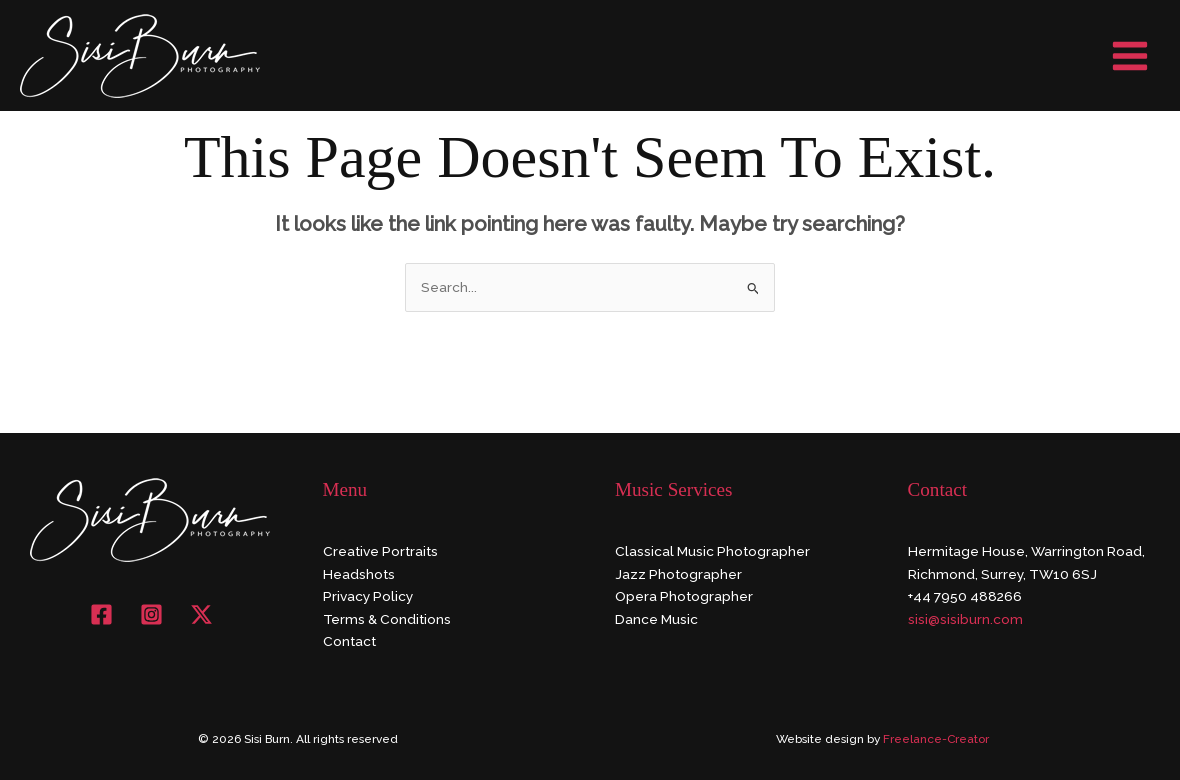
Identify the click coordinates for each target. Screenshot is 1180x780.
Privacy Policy (368, 596)
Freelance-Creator (936, 739)
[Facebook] (101, 614)
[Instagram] (151, 614)
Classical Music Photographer (712, 551)
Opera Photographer (684, 596)
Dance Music (656, 619)
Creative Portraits (380, 551)
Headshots (359, 574)
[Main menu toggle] (1130, 55)
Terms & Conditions (387, 619)
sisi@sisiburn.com (965, 619)
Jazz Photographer (678, 574)
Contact (349, 641)
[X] (201, 614)
